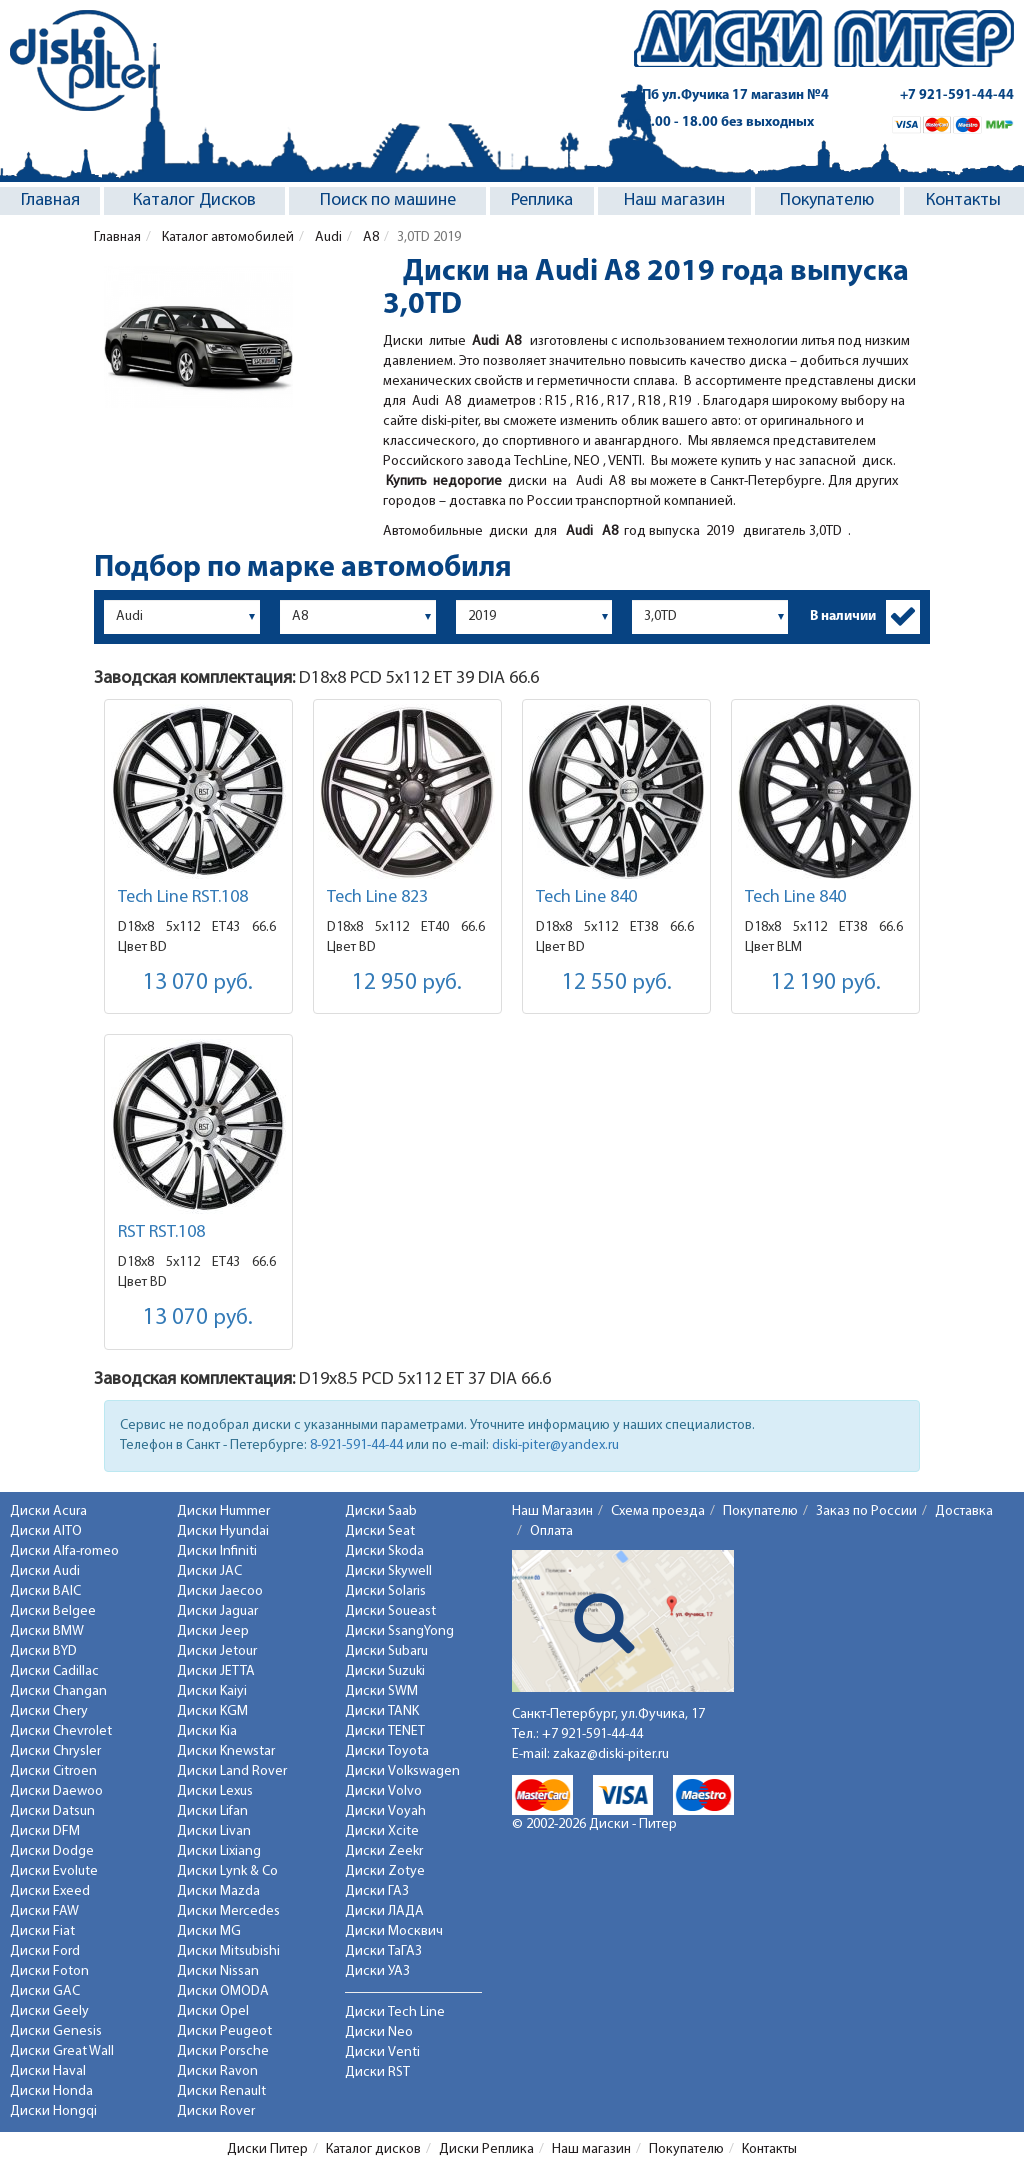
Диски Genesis (56, 2031)
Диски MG (209, 1931)
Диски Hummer (223, 1511)
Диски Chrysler (55, 1751)
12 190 (826, 983)
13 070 (198, 983)
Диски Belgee (53, 1611)
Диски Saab (381, 1511)
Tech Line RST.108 (183, 897)
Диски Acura (48, 1511)
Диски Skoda (384, 1551)
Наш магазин (674, 200)
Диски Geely (49, 2011)
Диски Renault (221, 2091)
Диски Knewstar (226, 1751)
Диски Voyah (385, 1811)
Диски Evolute (54, 1871)
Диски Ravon (217, 2071)
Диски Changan (58, 1691)
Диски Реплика (486, 2149)
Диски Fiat (42, 1931)
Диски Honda (51, 2091)
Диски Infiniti (217, 1551)
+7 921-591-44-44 (957, 95)
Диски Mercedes (228, 1911)
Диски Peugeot (224, 2031)
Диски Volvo (383, 1791)
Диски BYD (43, 1651)
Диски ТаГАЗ (383, 1951)
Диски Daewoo (56, 1791)
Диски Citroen (53, 1771)
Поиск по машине (388, 200)
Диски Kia (207, 1731)
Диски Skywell (388, 1571)
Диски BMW (47, 1631)
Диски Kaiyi (212, 1691)
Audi (327, 237)
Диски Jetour (217, 1651)
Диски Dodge (52, 1851)
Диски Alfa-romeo (64, 1551)
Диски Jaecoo (220, 1591)
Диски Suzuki (385, 1671)
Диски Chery (49, 1711)
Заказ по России (866, 1511)
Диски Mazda (218, 1891)
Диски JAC (209, 1571)
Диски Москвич (394, 1931)
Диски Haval (48, 2071)
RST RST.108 (161, 1232)
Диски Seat (380, 1531)
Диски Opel (213, 2011)
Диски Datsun (52, 1811)
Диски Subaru (386, 1651)
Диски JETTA (216, 1671)
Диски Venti (382, 2052)
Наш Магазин (552, 1511)
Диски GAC (45, 1991)
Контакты (963, 200)
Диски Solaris (385, 1591)
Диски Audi (45, 1571)
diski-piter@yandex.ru (555, 1445)
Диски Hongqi (53, 2111)
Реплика (542, 200)
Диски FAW (44, 1911)
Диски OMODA (223, 1991)
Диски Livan (214, 1831)
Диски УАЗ (377, 1971)
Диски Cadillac (54, 1671)
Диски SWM (381, 1691)
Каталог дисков (373, 2149)
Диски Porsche (223, 2051)
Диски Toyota (387, 1751)
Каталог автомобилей (226, 237)
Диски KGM (212, 1711)
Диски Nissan (218, 1971)
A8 (369, 237)
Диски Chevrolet (61, 1731)
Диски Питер (267, 2149)
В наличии (843, 616)
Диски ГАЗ (377, 1891)
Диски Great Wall (62, 2051)
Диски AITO (46, 1531)
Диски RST (377, 2072)
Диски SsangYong (399, 1631)
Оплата (551, 1531)
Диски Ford (45, 1951)
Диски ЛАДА (384, 1911)
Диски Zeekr (384, 1851)
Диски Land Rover (232, 1771)
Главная (50, 200)
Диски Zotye (385, 1871)
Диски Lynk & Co (227, 1871)
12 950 (407, 983)
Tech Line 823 (377, 897)
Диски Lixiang (219, 1851)
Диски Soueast (390, 1611)
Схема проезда (658, 1511)
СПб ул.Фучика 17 (731, 95)
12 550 (617, 983)
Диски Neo (379, 2032)
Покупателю (827, 200)
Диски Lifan (212, 1811)
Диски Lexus (215, 1791)
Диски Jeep (213, 1631)
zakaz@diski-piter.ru (611, 1754)
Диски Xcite (382, 1831)
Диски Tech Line (395, 2012)
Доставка (964, 1511)
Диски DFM (45, 1831)
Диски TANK (382, 1711)
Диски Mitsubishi (228, 1951)
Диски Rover (216, 2111)
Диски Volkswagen (402, 1771)
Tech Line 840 (586, 897)
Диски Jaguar (217, 1611)
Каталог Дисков (194, 200)
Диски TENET (385, 1731)
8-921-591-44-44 (356, 1445)
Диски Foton (49, 1971)
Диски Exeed (50, 1891)
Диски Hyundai (223, 1531)
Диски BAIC (45, 1591)
